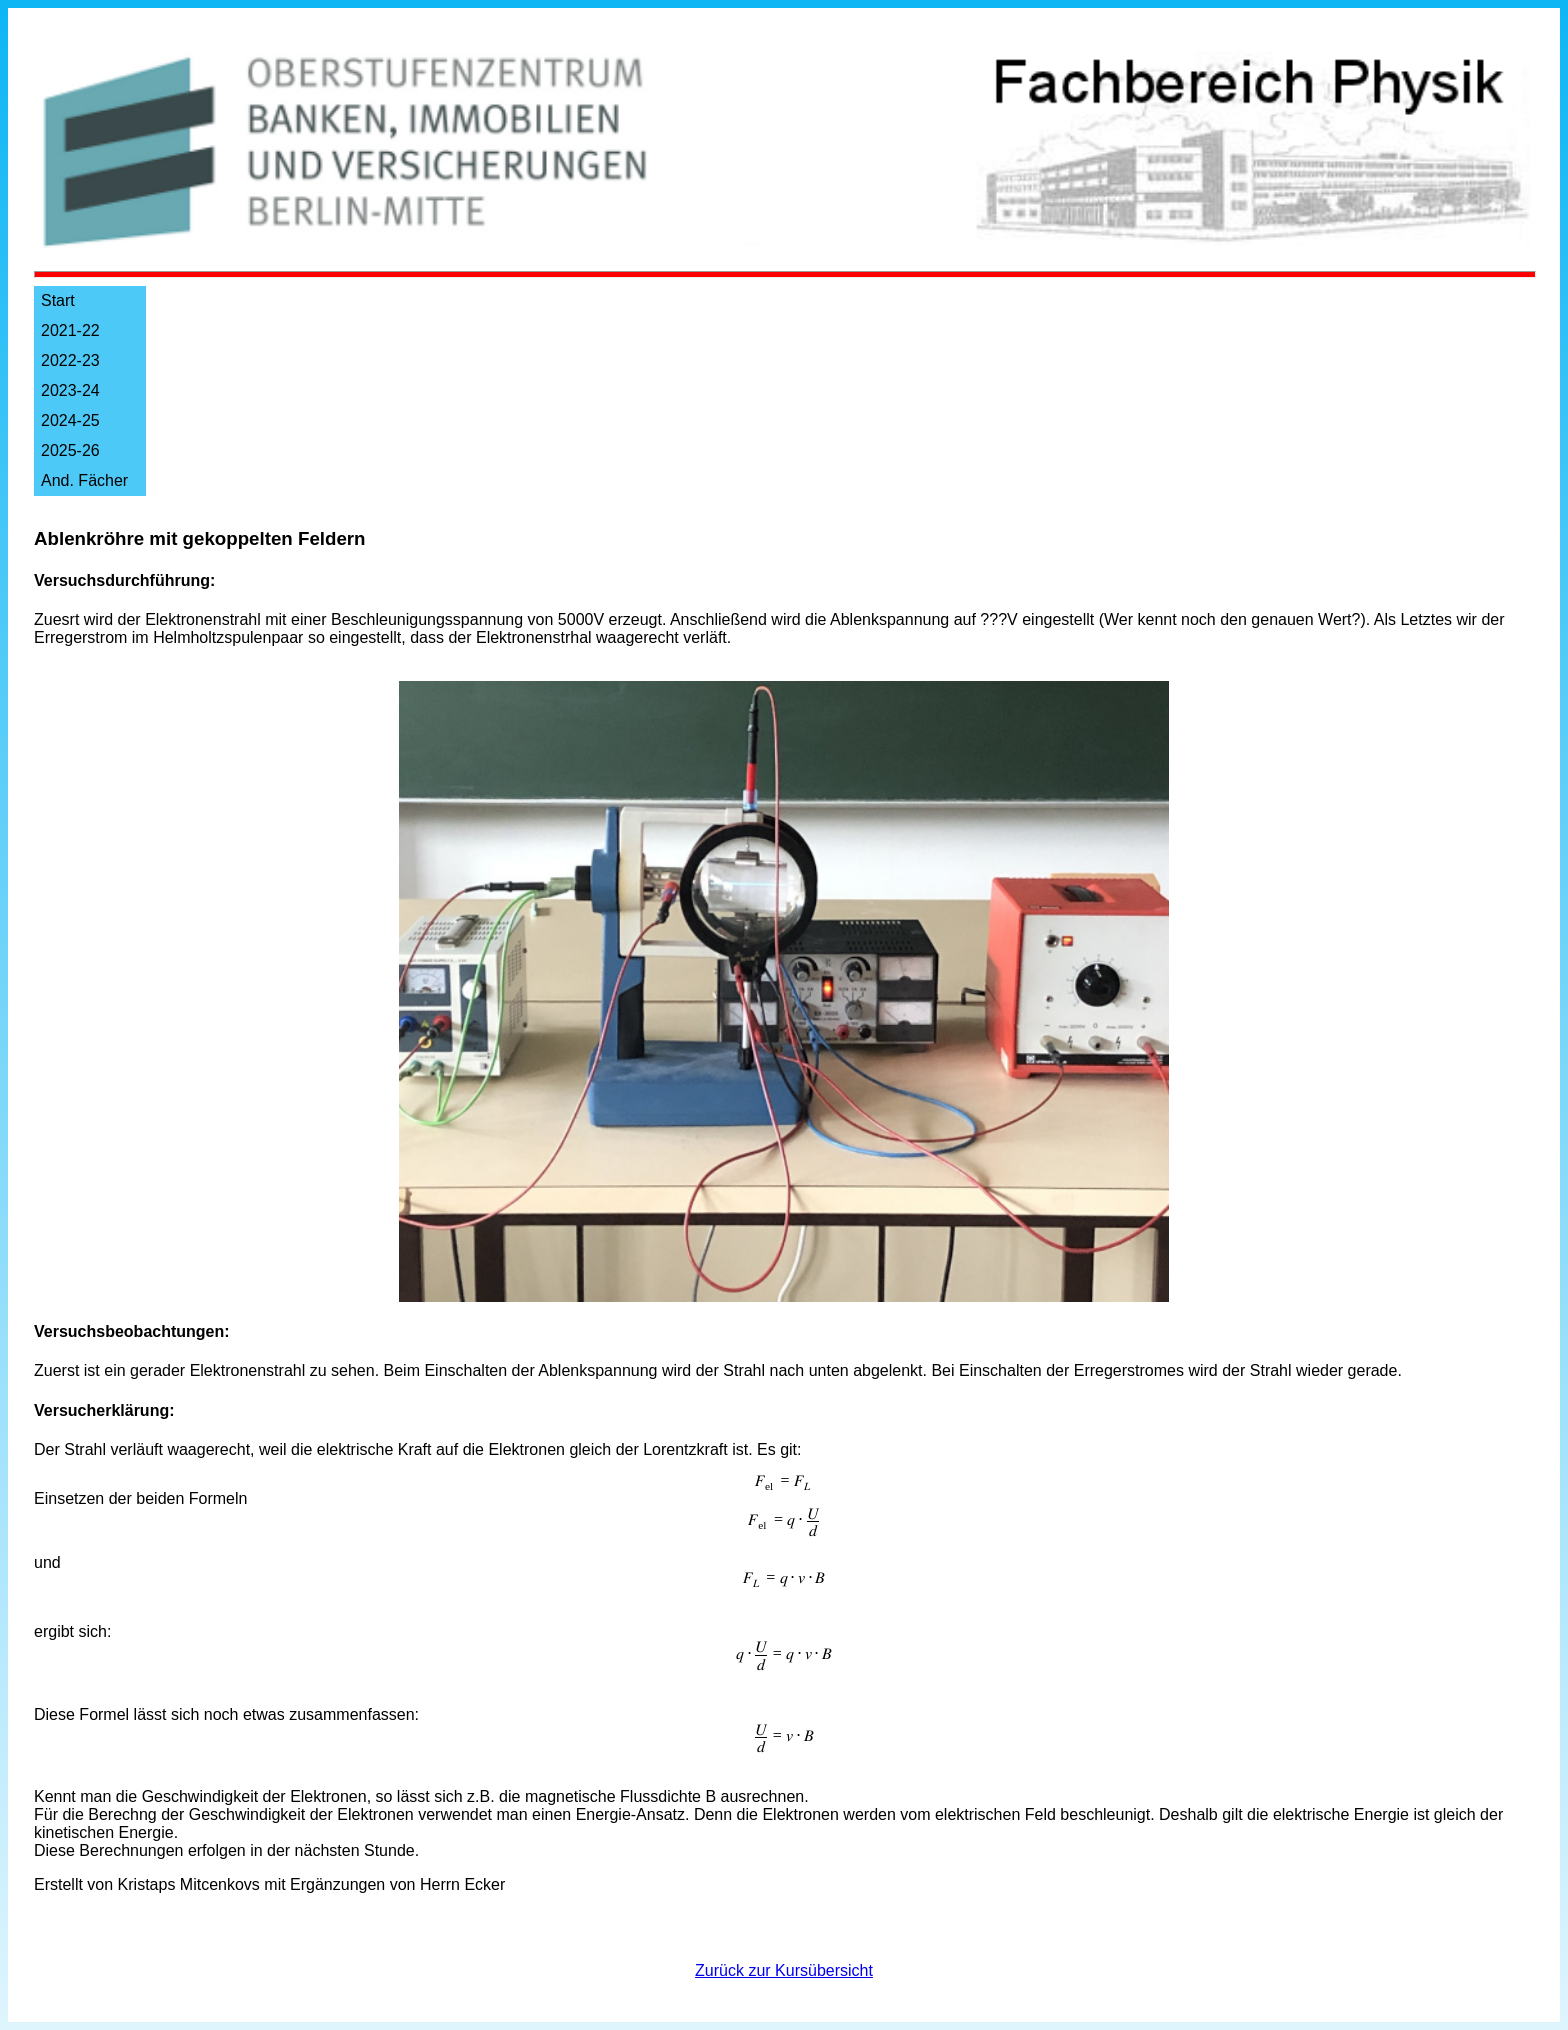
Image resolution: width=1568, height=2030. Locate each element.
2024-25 (70, 420)
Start (58, 300)
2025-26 (70, 450)
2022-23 (70, 360)
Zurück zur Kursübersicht (784, 1970)
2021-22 (70, 330)
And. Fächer (84, 480)
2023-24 (70, 390)
